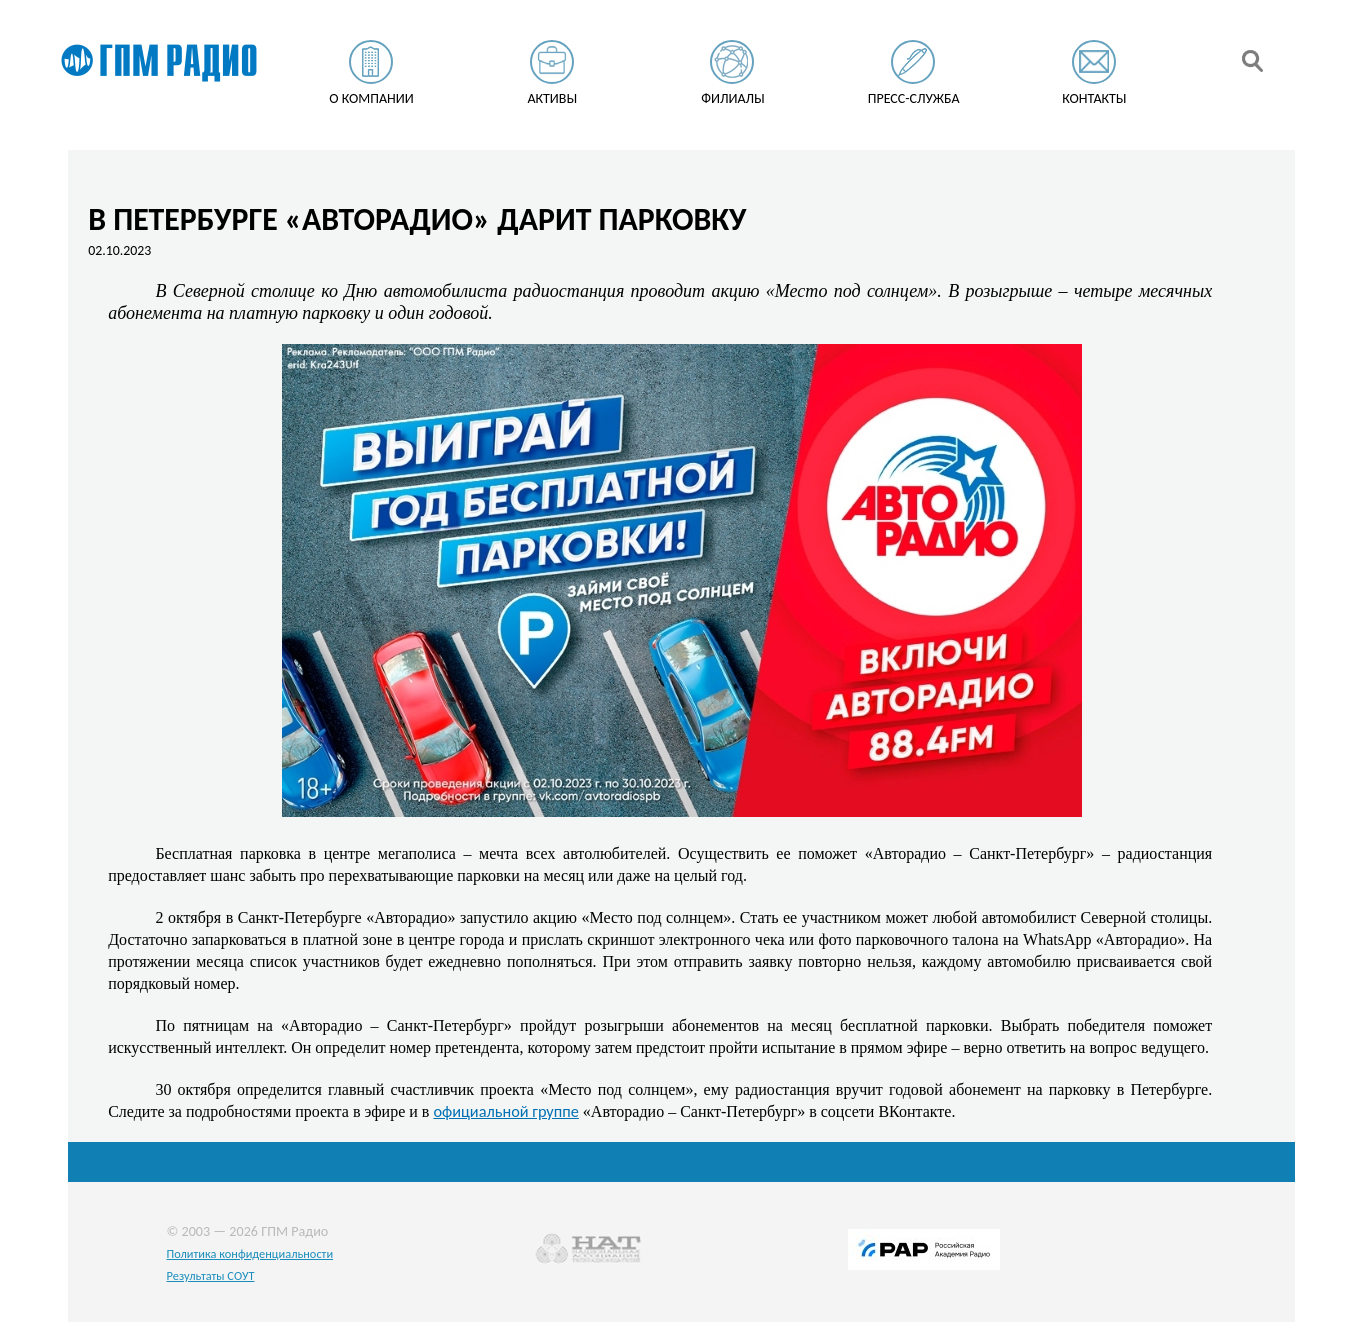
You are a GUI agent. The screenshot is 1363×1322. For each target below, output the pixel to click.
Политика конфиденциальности (250, 1253)
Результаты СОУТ (211, 1275)
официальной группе (505, 1111)
